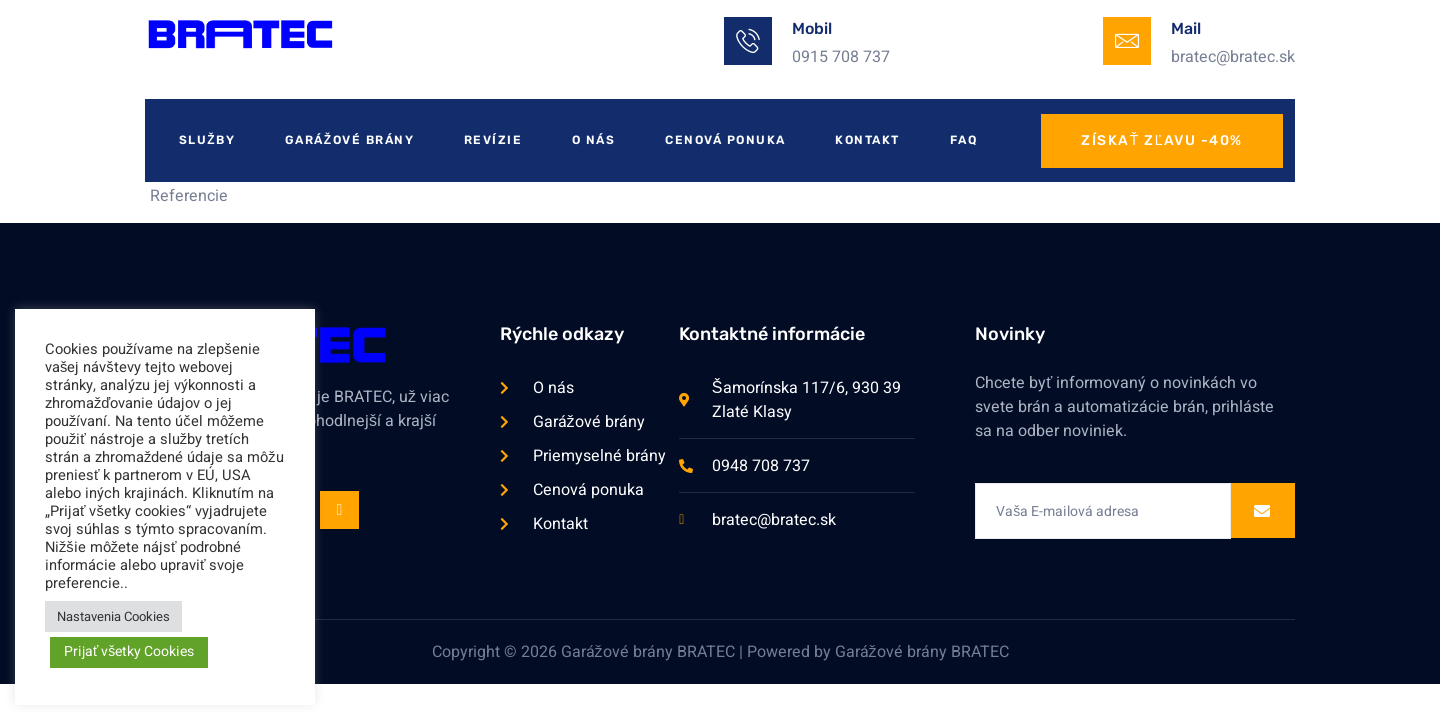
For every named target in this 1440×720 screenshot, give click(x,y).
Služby (207, 140)
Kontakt (869, 140)
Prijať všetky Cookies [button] (129, 651)
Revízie (494, 140)
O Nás (595, 140)
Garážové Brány (349, 140)
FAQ (966, 140)
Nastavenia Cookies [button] (113, 616)
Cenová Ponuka (727, 140)
